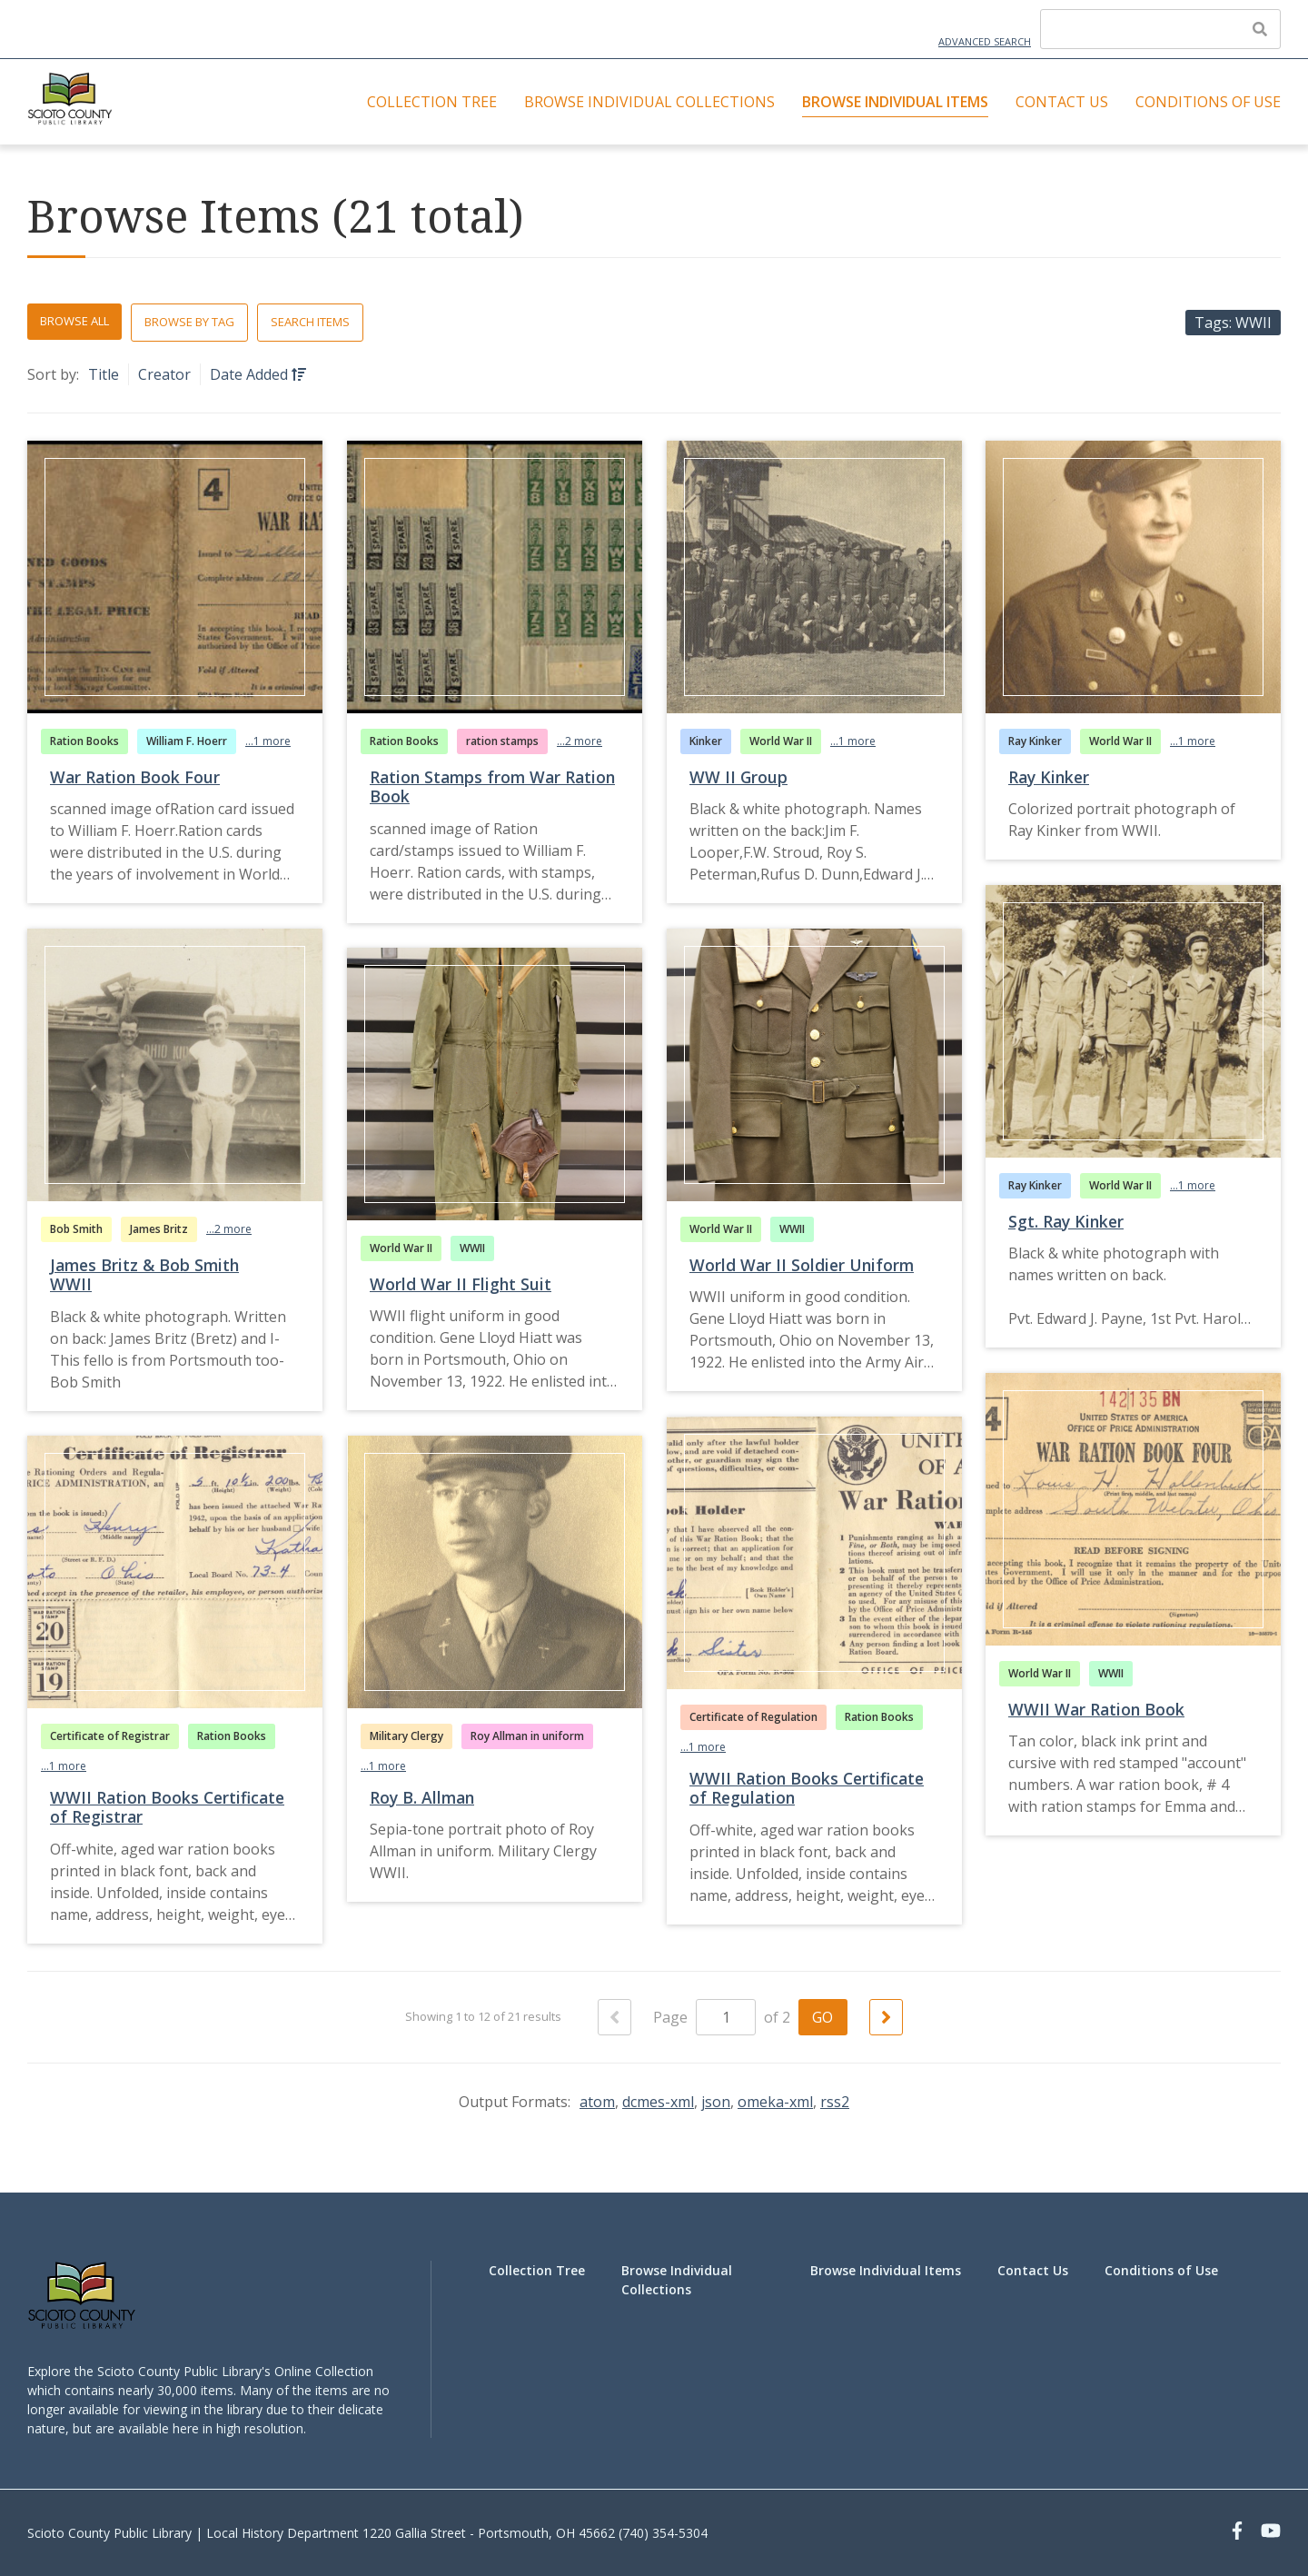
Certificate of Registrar (110, 1736)
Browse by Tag (189, 321)
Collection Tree (432, 102)
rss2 (834, 2102)
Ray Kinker (1035, 741)
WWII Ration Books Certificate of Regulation (806, 1787)
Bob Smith (76, 1229)
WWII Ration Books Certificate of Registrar (167, 1806)
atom (597, 2102)
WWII (792, 1229)
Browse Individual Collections (649, 102)
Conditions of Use (1208, 102)
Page (704, 2017)
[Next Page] (886, 2017)
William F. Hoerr (186, 741)
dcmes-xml (658, 2102)
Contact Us (1062, 102)
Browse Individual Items (895, 102)
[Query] (1160, 29)
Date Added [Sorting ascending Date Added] (251, 374)
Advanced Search (984, 41)
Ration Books (84, 741)
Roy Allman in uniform (527, 1736)
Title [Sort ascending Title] (103, 374)
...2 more (579, 741)
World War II (780, 741)
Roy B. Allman (422, 1797)
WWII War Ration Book (1096, 1709)
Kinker (705, 741)
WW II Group (738, 777)
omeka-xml (775, 2102)
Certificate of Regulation (753, 1717)
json (715, 2102)
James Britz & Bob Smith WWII (144, 1274)
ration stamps (502, 741)
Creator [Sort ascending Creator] (164, 374)
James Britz (159, 1229)
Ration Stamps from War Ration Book (492, 786)
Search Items (310, 321)
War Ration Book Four (135, 777)
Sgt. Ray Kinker (1066, 1221)
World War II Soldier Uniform (801, 1265)
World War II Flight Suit (460, 1284)
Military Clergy (406, 1736)
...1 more (268, 741)
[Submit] (1260, 29)
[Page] (726, 2017)
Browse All (74, 321)
